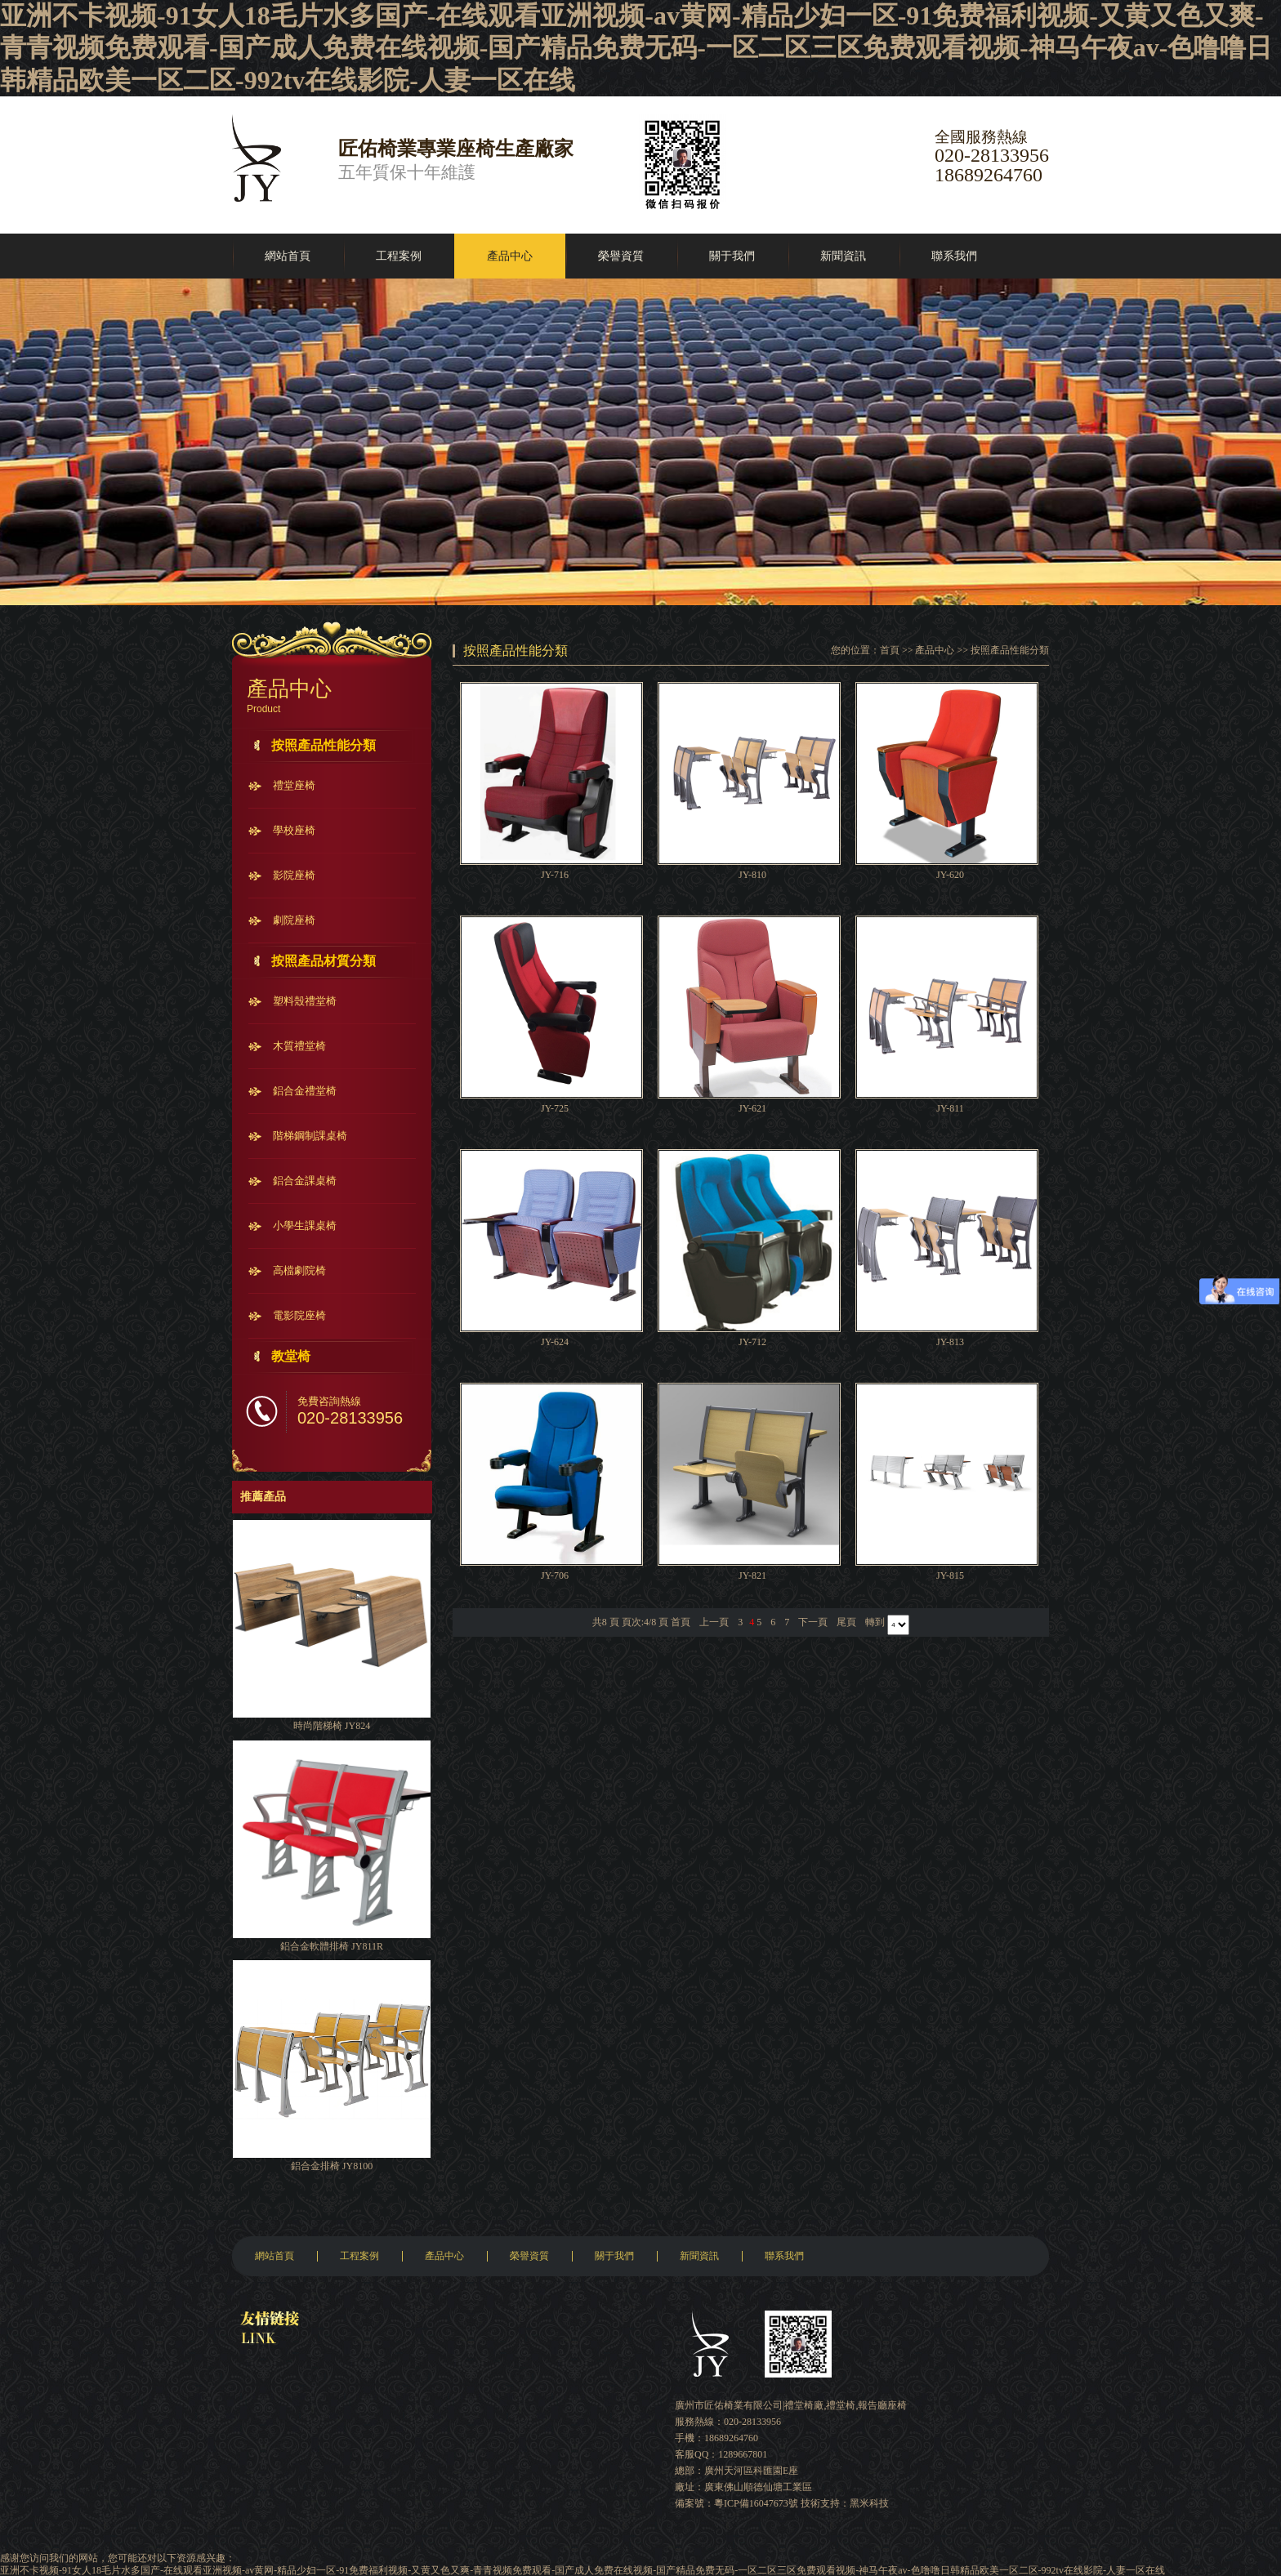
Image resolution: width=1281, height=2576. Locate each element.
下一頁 (813, 1622)
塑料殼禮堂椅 (305, 1001)
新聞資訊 (843, 256)
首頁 (889, 650)
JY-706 (555, 1575)
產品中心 (510, 256)
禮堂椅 (840, 2405)
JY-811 (950, 1108)
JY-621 (752, 1108)
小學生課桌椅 (305, 1225)
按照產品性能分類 (323, 745)
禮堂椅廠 (804, 2405)
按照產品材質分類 (323, 961)
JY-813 (950, 1342)
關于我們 (732, 256)
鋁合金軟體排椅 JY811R (331, 1946)
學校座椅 (294, 830)
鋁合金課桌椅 (305, 1180)
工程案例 (399, 256)
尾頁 (846, 1622)
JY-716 (555, 874)
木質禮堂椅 (299, 1046)
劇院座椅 (294, 920)
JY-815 (950, 1575)
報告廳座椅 (882, 2405)
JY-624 (555, 1342)
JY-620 (950, 874)
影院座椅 (294, 875)
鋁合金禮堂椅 (305, 1091)
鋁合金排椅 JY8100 (332, 2166)
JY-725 (555, 1108)
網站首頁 (287, 256)
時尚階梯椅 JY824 (331, 1725)
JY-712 (752, 1342)
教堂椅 (290, 1356)
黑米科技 (869, 2503)
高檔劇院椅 (299, 1270)
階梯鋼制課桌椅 (310, 1136)
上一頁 (714, 1622)
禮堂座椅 (294, 785)
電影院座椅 (299, 1315)
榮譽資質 (621, 256)
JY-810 (752, 874)
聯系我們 (954, 256)
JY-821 (752, 1575)
